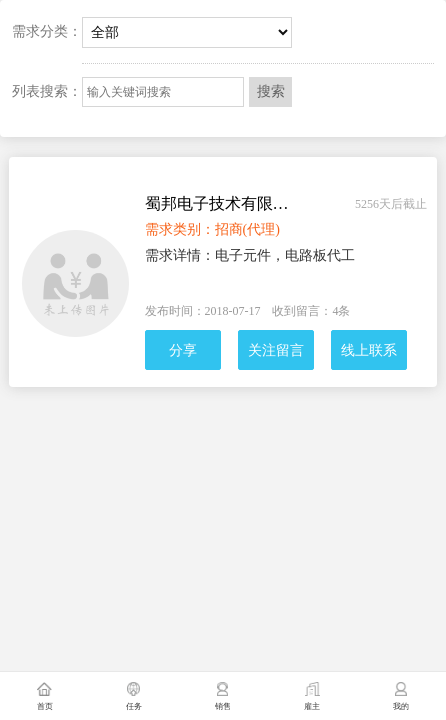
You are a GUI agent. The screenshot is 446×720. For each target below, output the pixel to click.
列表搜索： (47, 91)
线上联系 (369, 350)
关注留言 (276, 350)
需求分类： (47, 31)
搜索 (271, 91)
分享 (183, 350)
